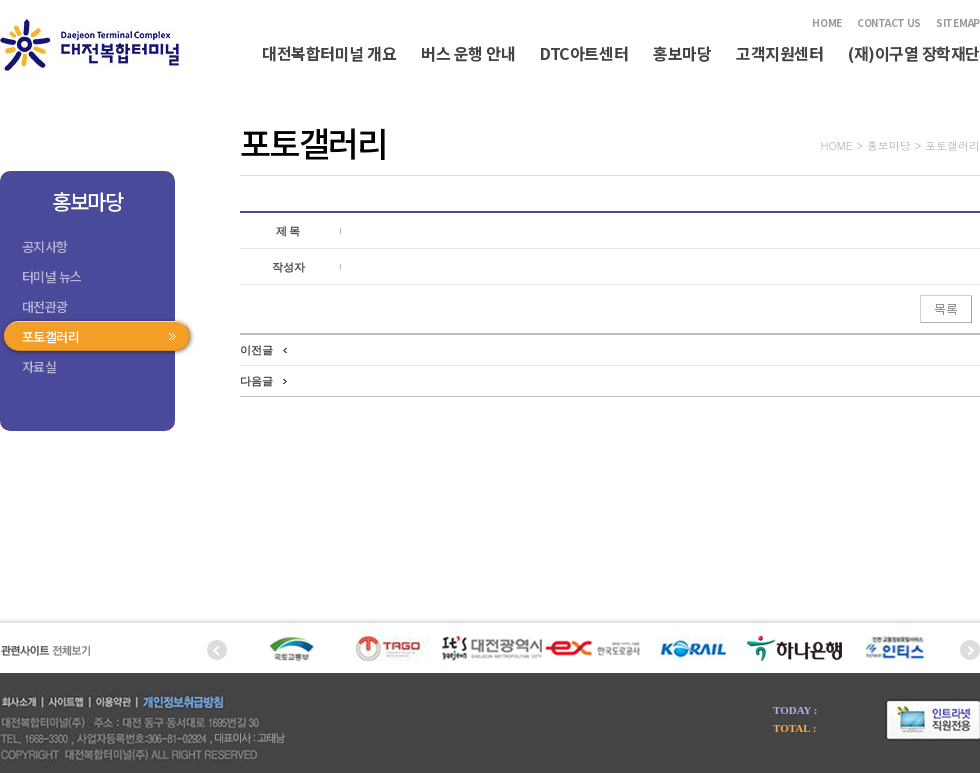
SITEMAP (958, 22)
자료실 (39, 366)
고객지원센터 (779, 53)
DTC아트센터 (584, 53)
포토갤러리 (50, 336)
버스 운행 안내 (468, 53)
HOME (827, 22)
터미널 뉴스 (52, 276)
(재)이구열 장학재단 (914, 53)
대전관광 (45, 306)
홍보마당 (682, 53)
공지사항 (45, 246)
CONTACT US (889, 22)
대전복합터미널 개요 (329, 53)
